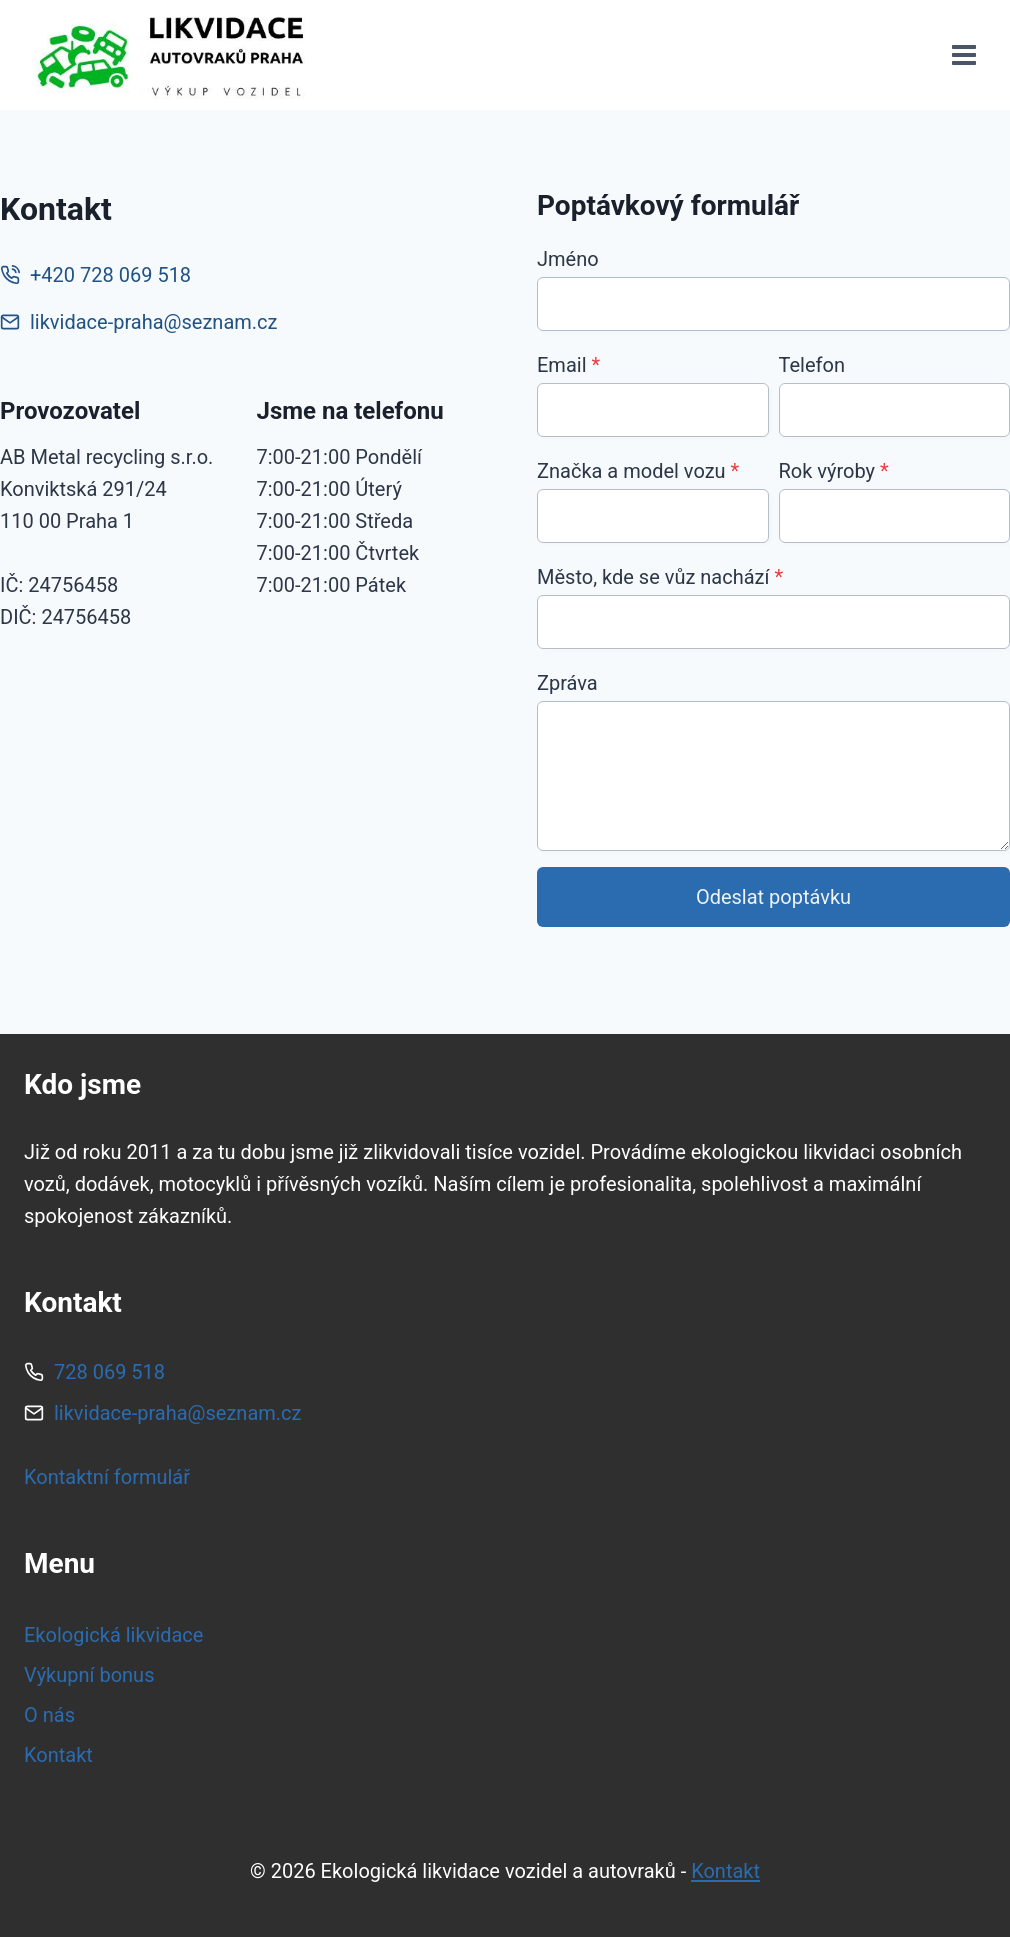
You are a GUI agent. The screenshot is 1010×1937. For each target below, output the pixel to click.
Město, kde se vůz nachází (660, 577)
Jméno (568, 259)
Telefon (812, 365)
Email (568, 365)
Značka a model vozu (638, 471)
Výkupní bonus (89, 1675)
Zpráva (567, 683)
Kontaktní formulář (107, 1477)
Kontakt (58, 1755)
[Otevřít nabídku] (963, 55)
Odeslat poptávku (773, 897)
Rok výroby (834, 471)
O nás (49, 1715)
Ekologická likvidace (113, 1635)
